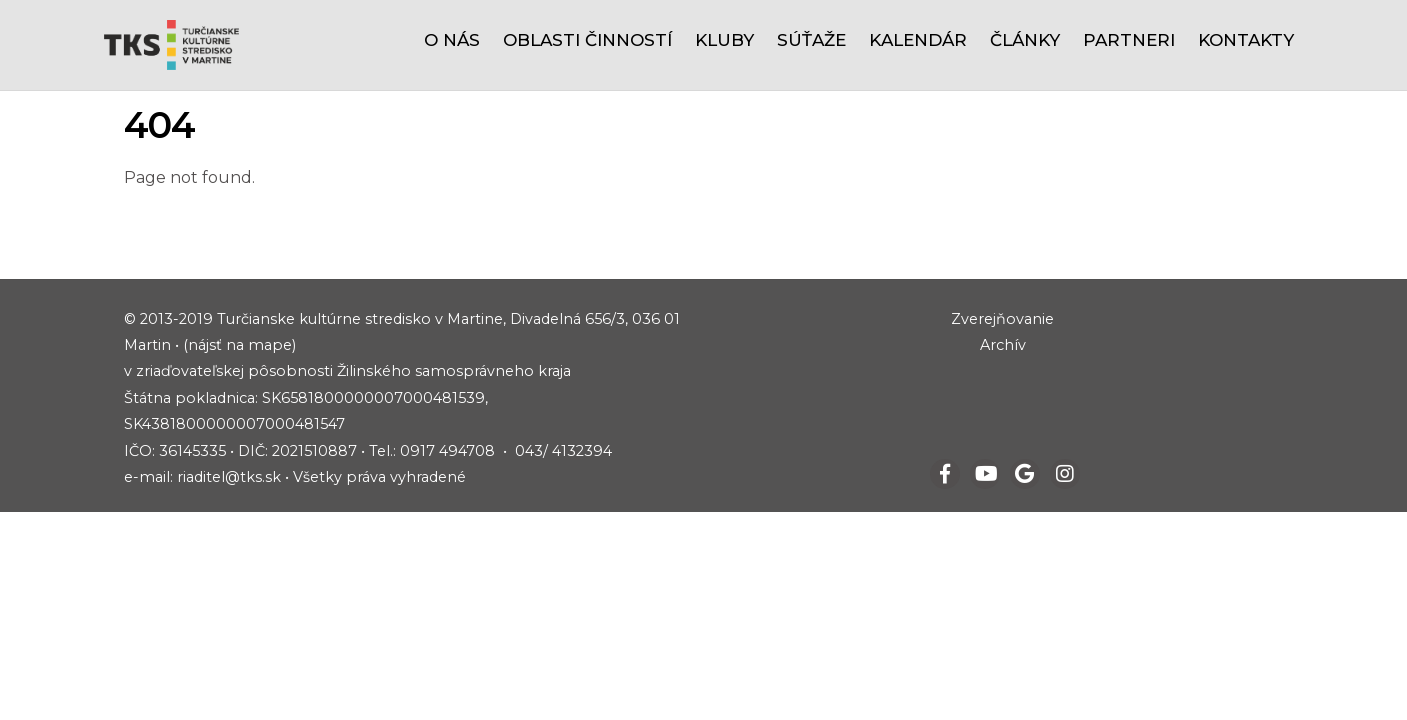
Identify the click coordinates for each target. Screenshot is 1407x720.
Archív (1003, 345)
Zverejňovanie (1002, 319)
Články (1025, 40)
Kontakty (1246, 40)
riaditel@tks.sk (229, 477)
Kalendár (918, 40)
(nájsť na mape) (239, 345)
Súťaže (811, 40)
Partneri (1129, 40)
